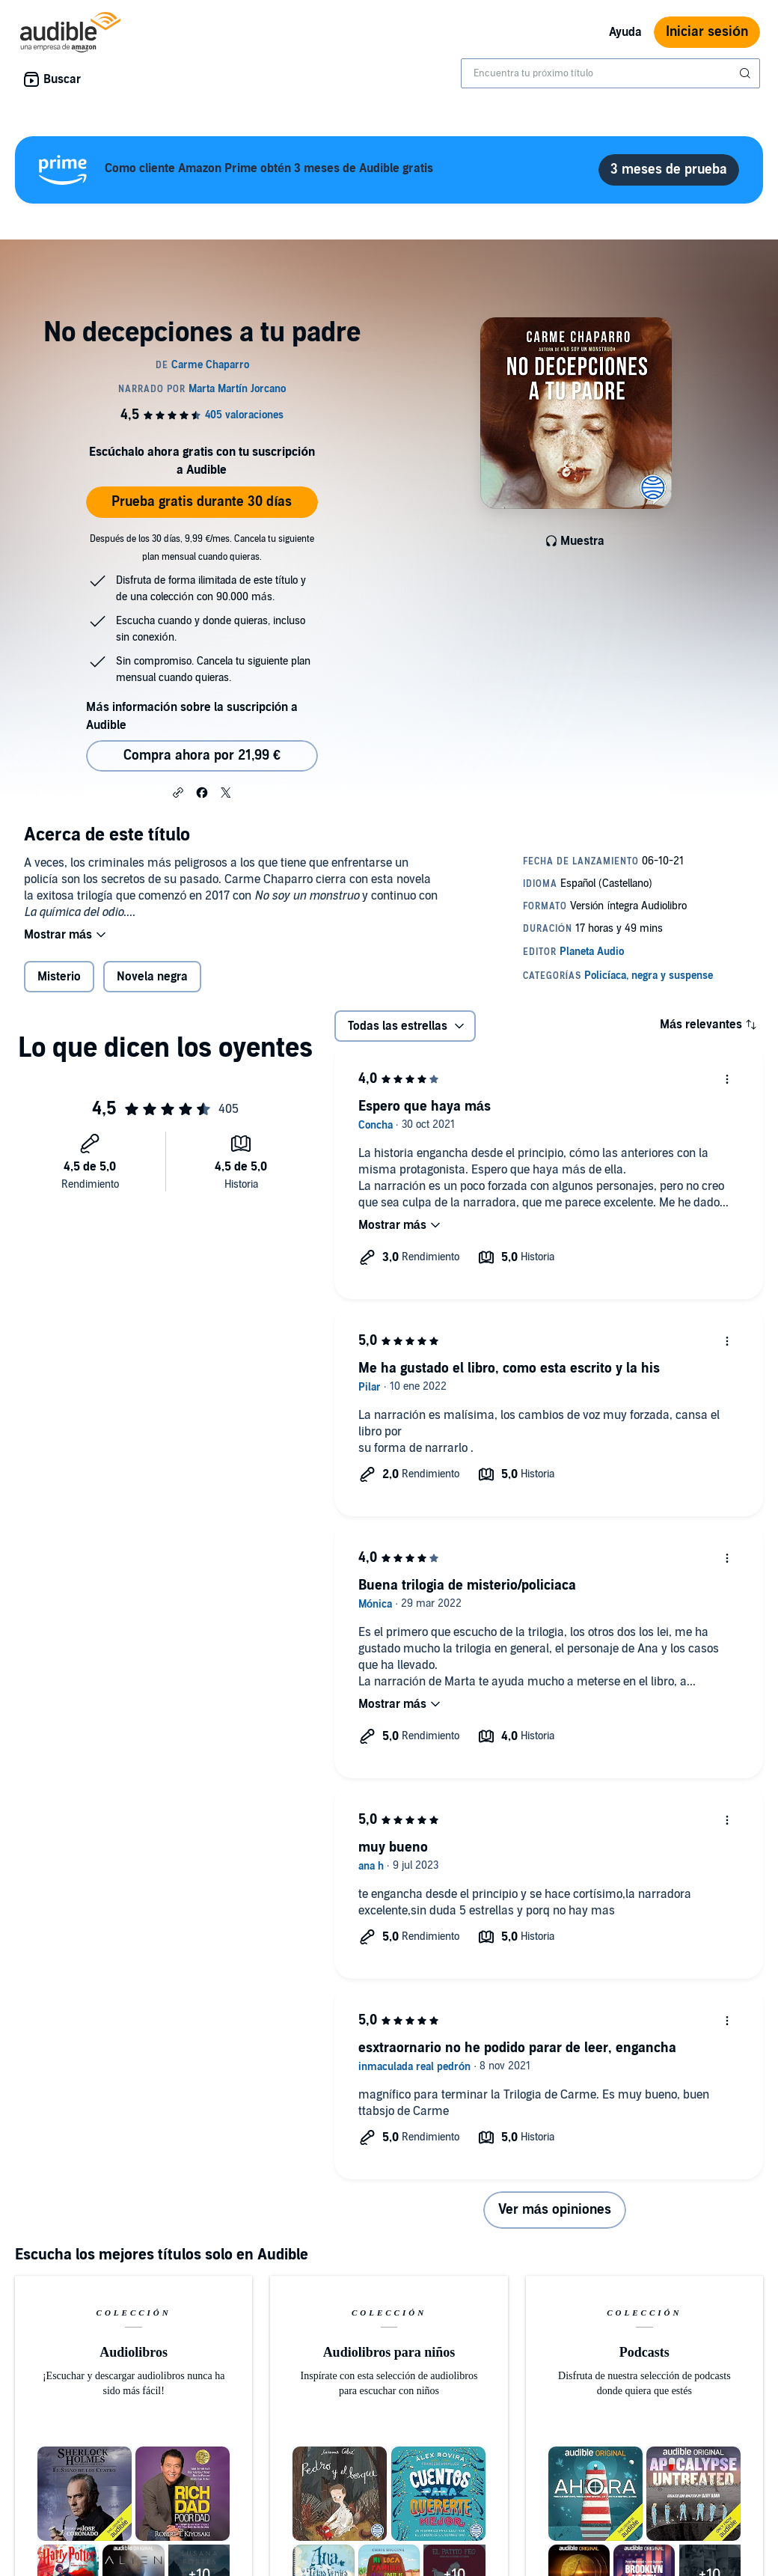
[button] (178, 792)
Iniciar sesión (707, 32)
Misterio (59, 976)
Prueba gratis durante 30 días (201, 502)
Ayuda (625, 32)
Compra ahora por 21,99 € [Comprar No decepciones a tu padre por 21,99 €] (202, 755)
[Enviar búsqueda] (746, 73)
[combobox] (610, 73)
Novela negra (152, 976)
